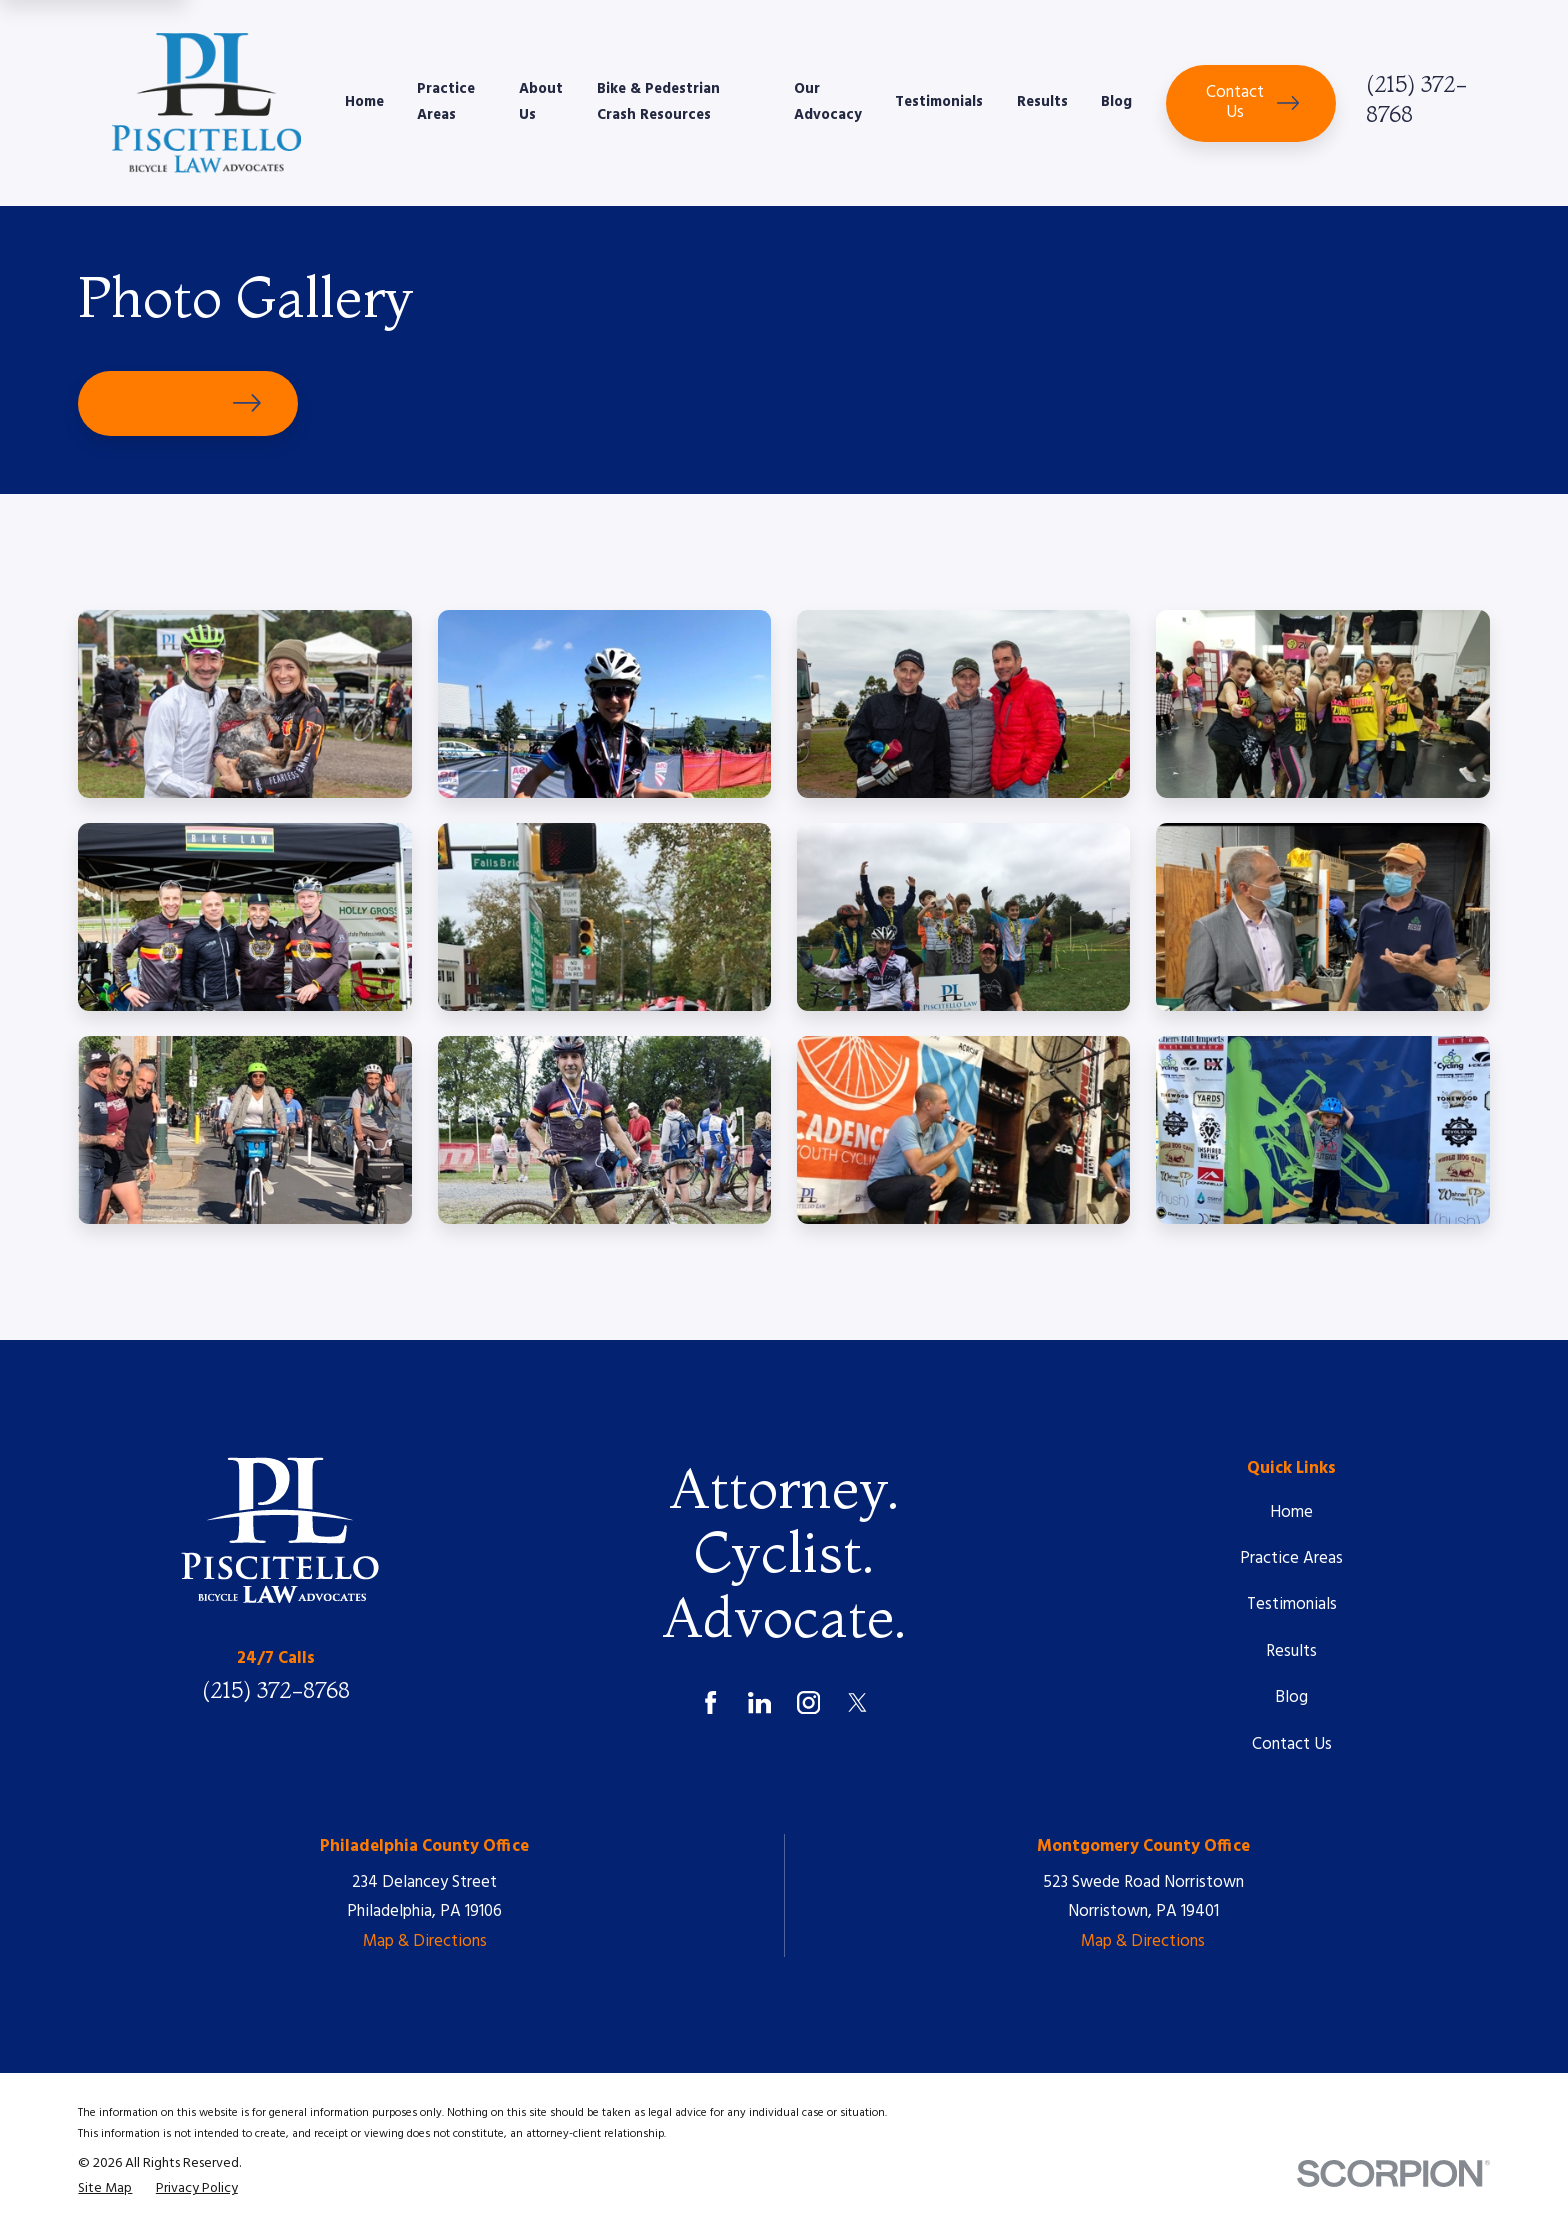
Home (1291, 1512)
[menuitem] (105, 2189)
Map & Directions (425, 1941)
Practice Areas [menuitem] (446, 102)
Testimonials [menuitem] (939, 102)
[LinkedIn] (759, 1702)
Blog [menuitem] (1116, 102)
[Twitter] (857, 1702)
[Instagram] (808, 1702)
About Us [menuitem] (541, 102)
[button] (245, 704)
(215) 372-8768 (276, 1690)
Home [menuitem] (364, 102)
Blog (1291, 1697)
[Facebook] (710, 1702)
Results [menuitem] (1042, 102)
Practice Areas (1291, 1558)
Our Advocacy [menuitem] (828, 102)
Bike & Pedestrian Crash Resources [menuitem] (658, 102)
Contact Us (1252, 102)
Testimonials (1292, 1604)
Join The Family (188, 403)
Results (1291, 1651)
